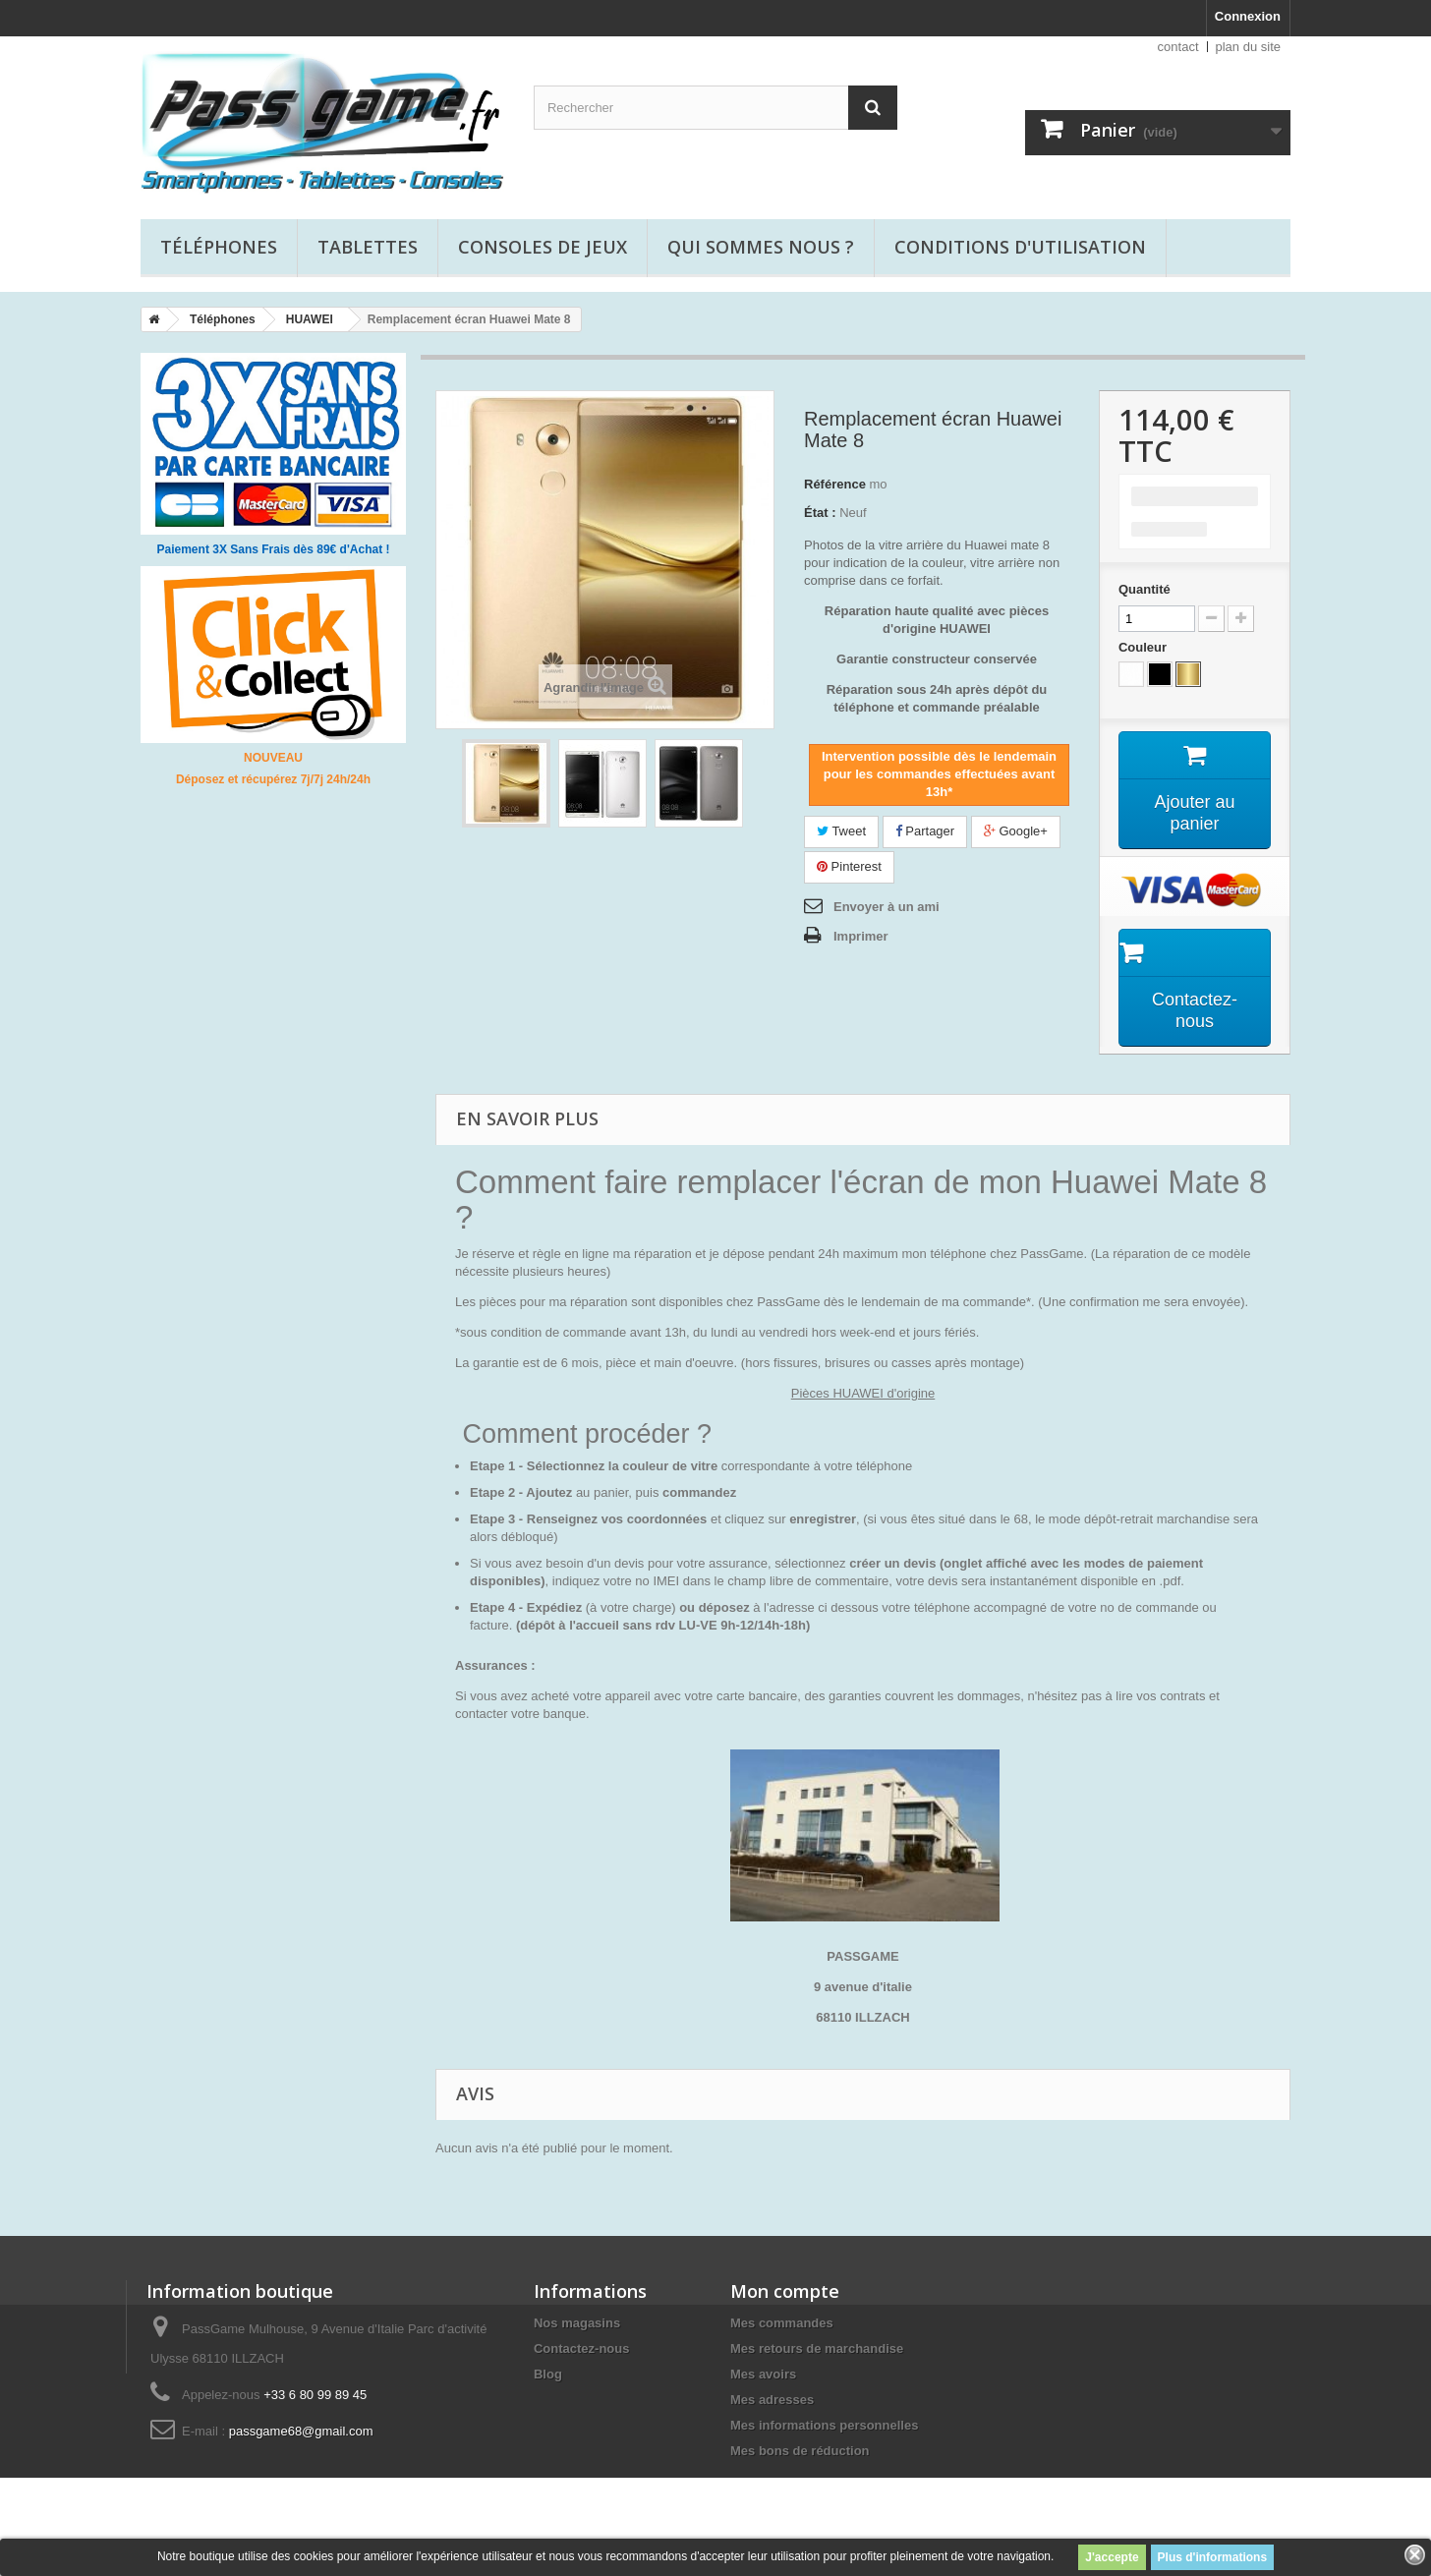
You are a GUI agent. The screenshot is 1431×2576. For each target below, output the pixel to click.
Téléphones (218, 246)
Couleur (1144, 647)
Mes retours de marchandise (816, 2349)
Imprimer (860, 936)
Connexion (1248, 16)
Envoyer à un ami (886, 906)
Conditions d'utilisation (1020, 246)
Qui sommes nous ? (760, 246)
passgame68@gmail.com (301, 2432)
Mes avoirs (763, 2375)
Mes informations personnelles (824, 2426)
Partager (924, 831)
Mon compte (784, 2292)
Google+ (1016, 831)
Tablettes (367, 246)
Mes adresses (772, 2400)
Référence (835, 484)
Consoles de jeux (542, 246)
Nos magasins (577, 2324)
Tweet (841, 831)
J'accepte (1111, 2557)
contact (1178, 46)
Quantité (1144, 589)
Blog (548, 2375)
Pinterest (849, 866)
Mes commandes (781, 2324)
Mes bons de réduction (800, 2451)
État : (820, 512)
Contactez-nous (582, 2349)
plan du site (1249, 46)
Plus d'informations (1213, 2557)
